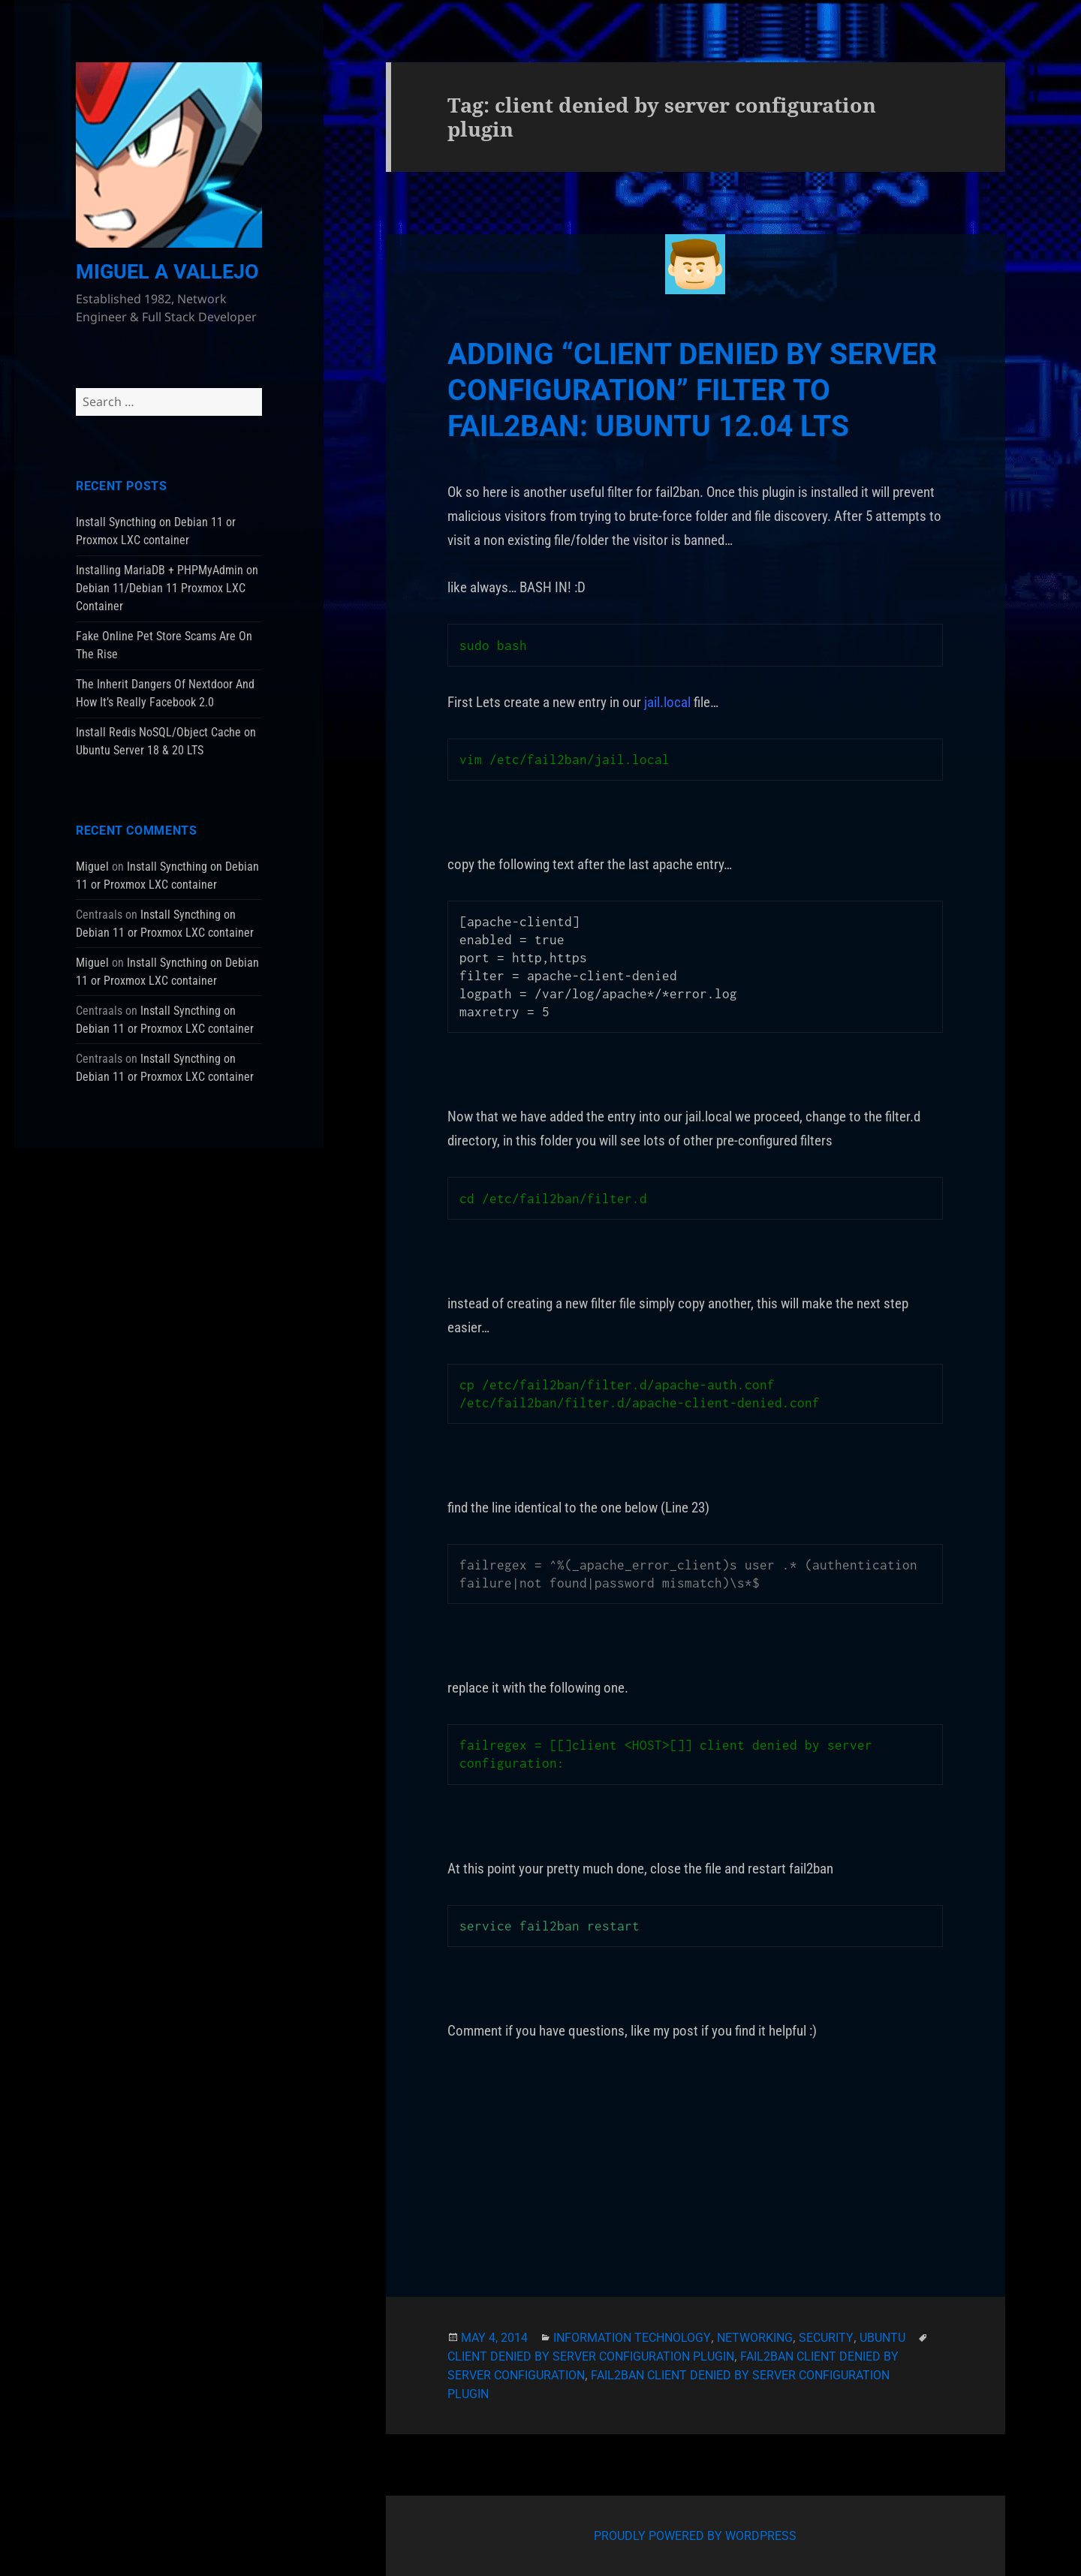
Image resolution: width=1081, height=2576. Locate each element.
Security (826, 2338)
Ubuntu (882, 2338)
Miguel (92, 866)
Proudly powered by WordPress (695, 2536)
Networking (755, 2338)
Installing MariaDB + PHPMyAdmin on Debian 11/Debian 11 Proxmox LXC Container (167, 588)
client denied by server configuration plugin (590, 2356)
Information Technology (632, 2338)
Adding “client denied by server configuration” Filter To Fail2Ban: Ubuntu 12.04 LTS (692, 390)
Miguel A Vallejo (167, 272)
